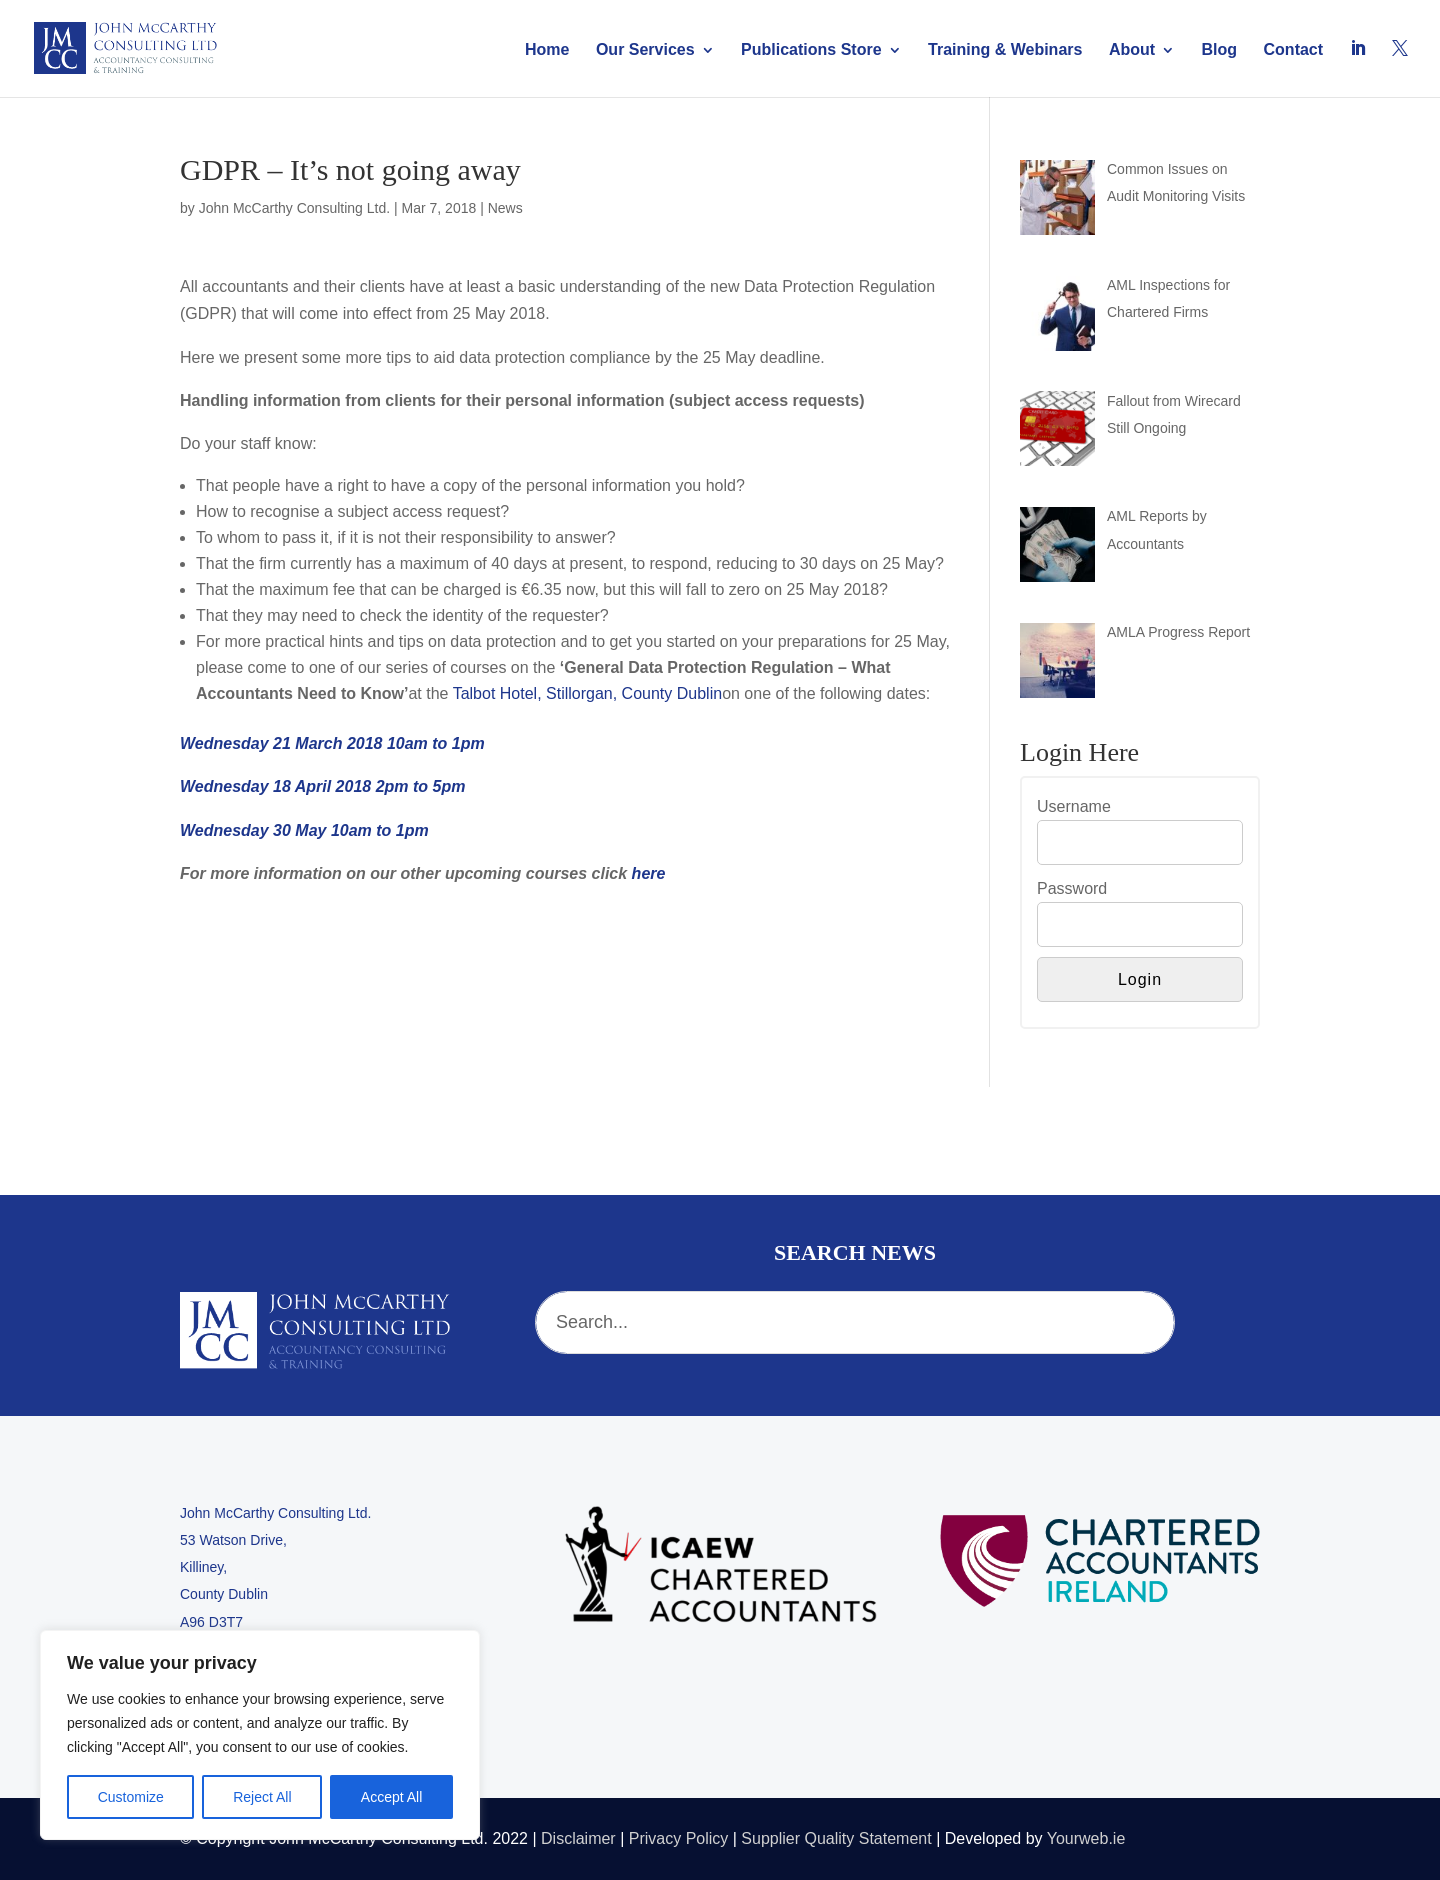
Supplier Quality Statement (836, 1838)
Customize (131, 1797)
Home (547, 50)
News (505, 208)
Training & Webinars (1005, 50)
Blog (1220, 50)
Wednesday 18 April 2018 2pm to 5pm (322, 786)
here (649, 873)
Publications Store (811, 50)
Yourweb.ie (1086, 1838)
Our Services (645, 50)
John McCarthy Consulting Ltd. (294, 208)
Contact (1294, 50)
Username (1074, 806)
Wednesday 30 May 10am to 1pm (304, 830)
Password (1072, 888)
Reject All (262, 1797)
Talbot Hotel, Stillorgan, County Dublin (587, 693)
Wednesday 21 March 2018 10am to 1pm (332, 743)
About (1132, 50)
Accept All (391, 1797)
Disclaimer (578, 1838)
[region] (260, 1735)
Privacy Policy (679, 1838)
